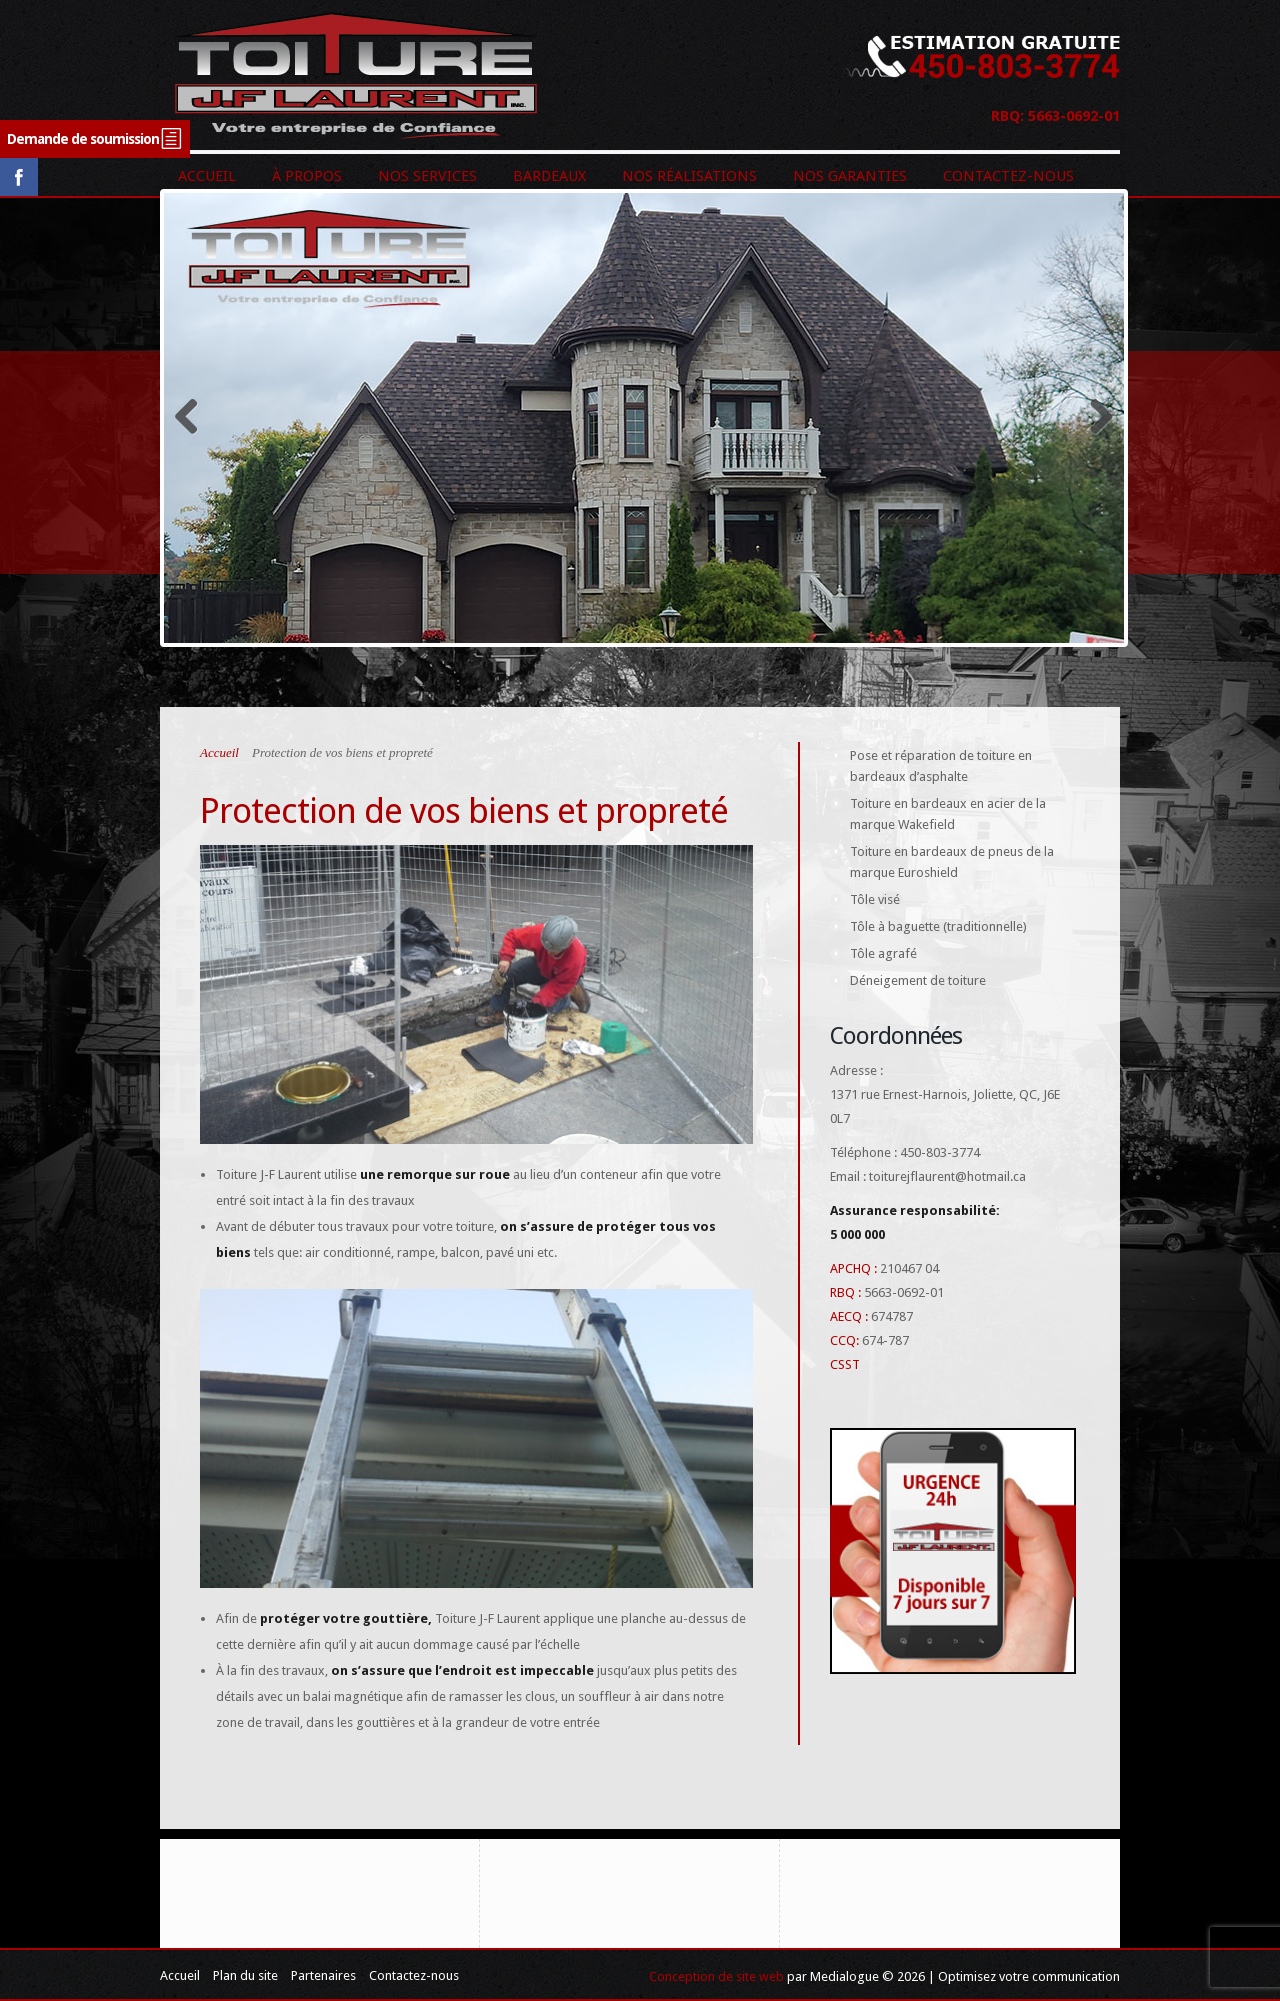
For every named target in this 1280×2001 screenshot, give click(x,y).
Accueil (219, 752)
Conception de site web (716, 1976)
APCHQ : (853, 1268)
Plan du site (245, 1975)
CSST (845, 1364)
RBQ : (845, 1292)
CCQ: (844, 1340)
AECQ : (849, 1316)
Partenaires (323, 1975)
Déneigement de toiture (918, 980)
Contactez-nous (414, 1975)
